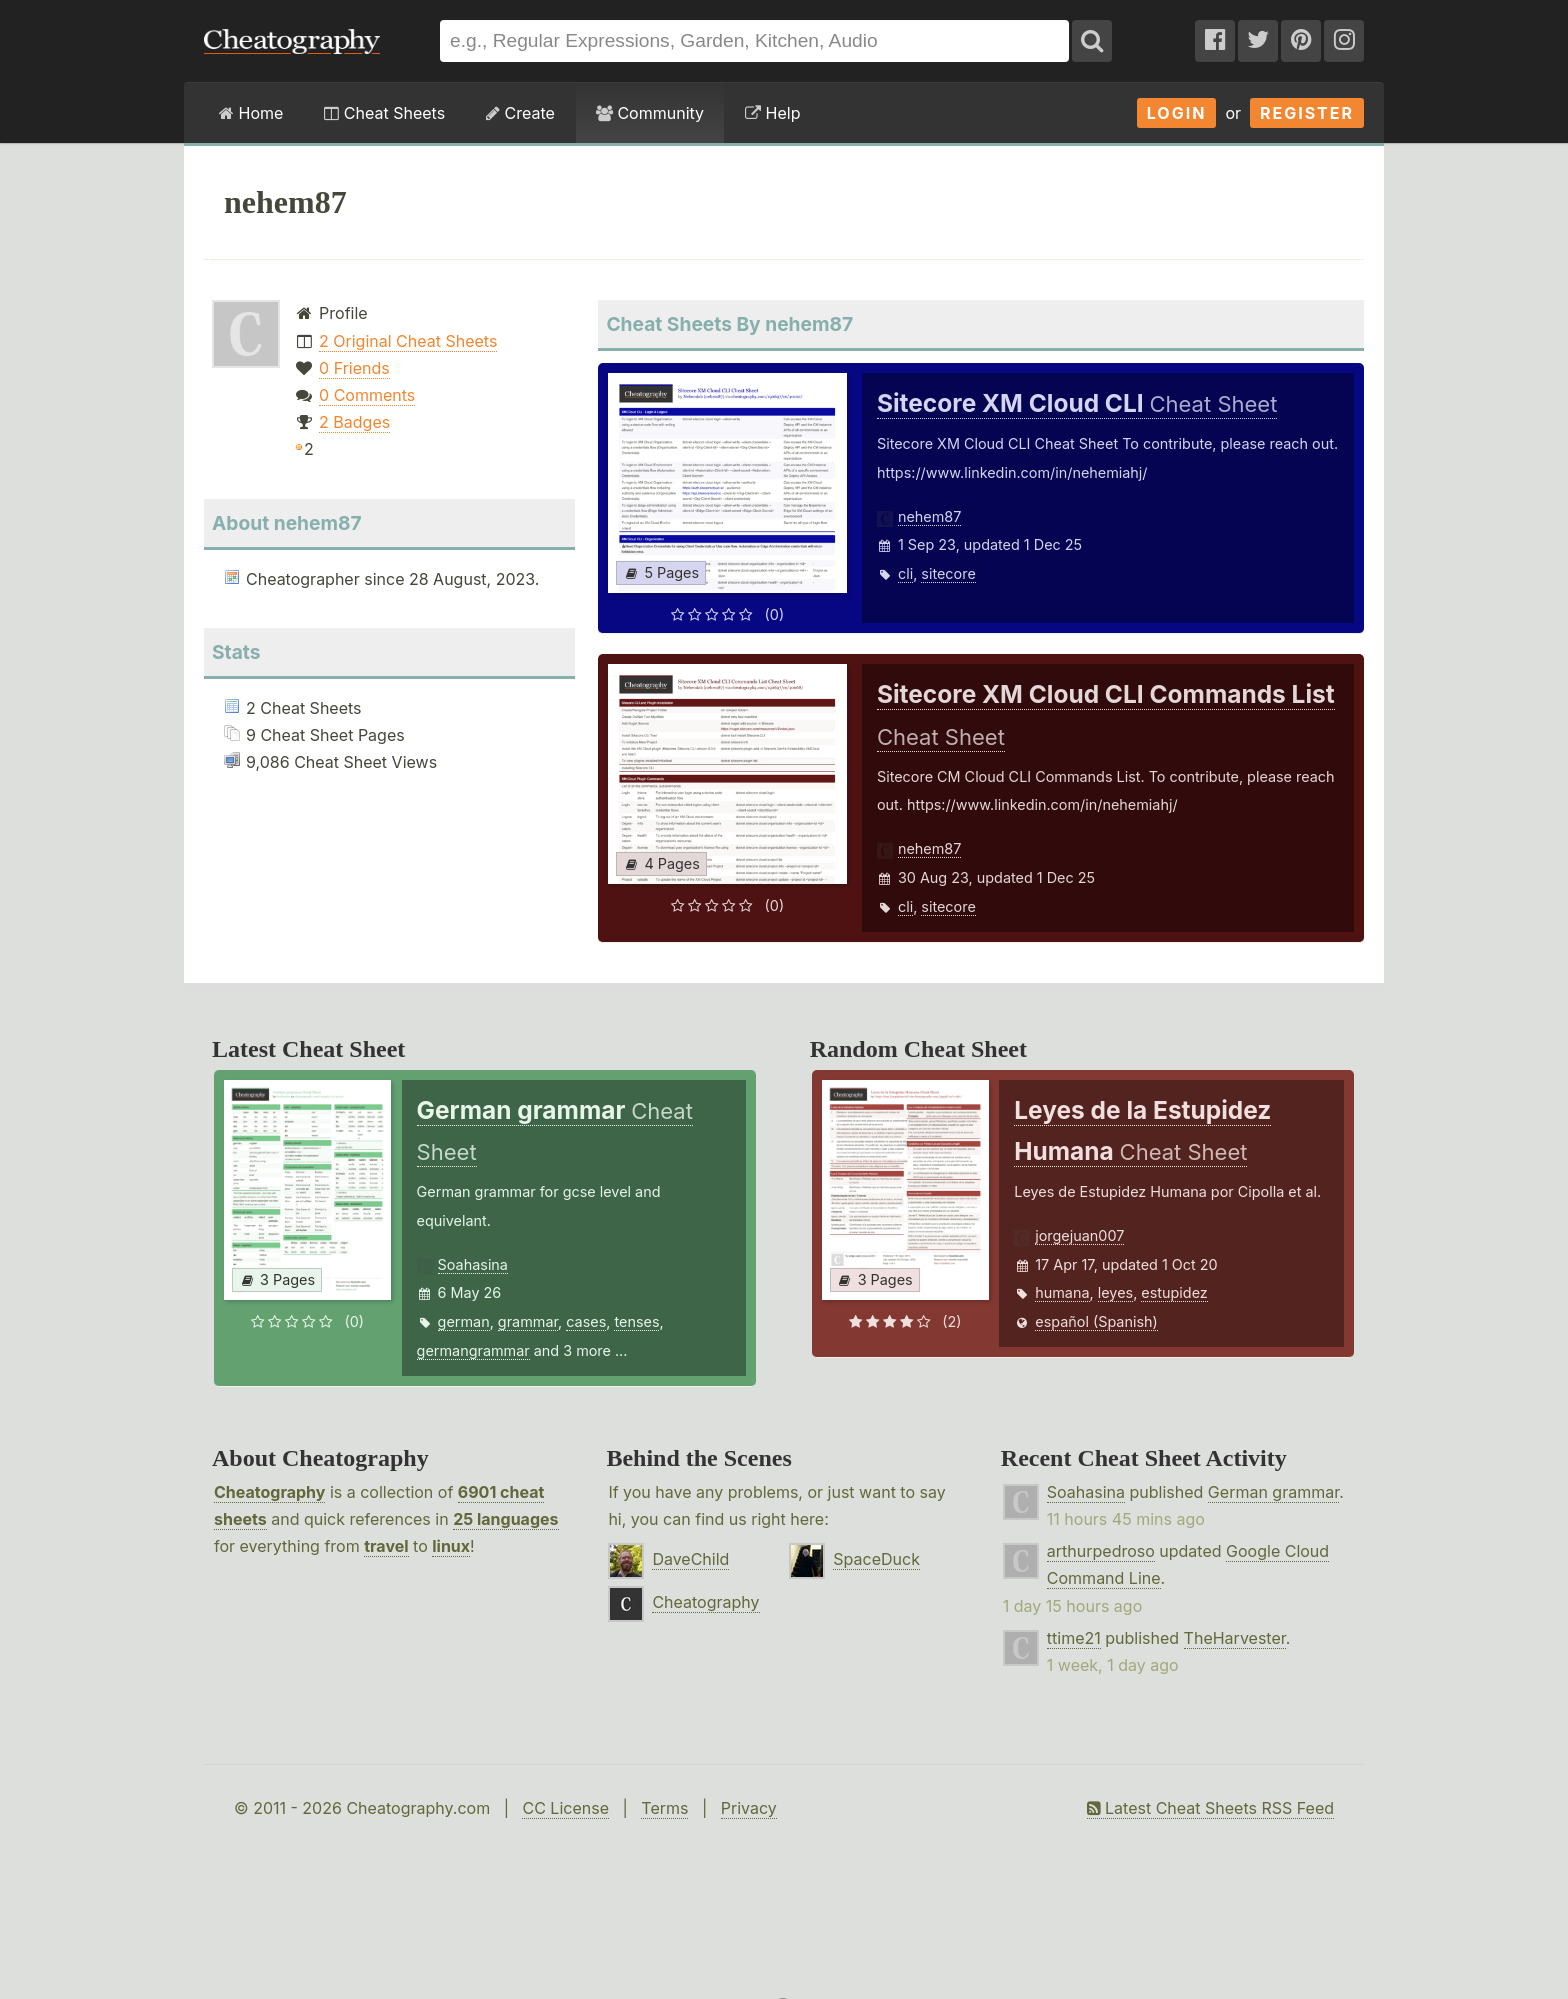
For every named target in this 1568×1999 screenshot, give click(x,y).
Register (1307, 113)
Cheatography (269, 1492)
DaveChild (690, 1559)
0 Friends (354, 368)
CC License (565, 1808)
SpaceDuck (876, 1559)
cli (905, 573)
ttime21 (1074, 1638)
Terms (664, 1808)
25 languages (505, 1519)
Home (251, 113)
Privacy (749, 1808)
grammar (528, 1321)
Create (520, 113)
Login (1177, 113)
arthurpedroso (1101, 1551)
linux (451, 1546)
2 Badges (354, 422)
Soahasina (473, 1264)
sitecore (948, 573)
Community (650, 113)
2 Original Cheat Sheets (408, 341)
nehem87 (929, 516)
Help (772, 113)
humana (1062, 1292)
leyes (1115, 1292)
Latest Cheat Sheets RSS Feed (1210, 1808)
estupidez (1174, 1292)
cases (586, 1321)
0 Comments (367, 395)
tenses (636, 1321)
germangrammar (473, 1350)
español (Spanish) (1096, 1321)
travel (386, 1546)
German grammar (1273, 1492)
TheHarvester (1235, 1638)
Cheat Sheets (384, 113)
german (464, 1321)
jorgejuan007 (1079, 1235)
